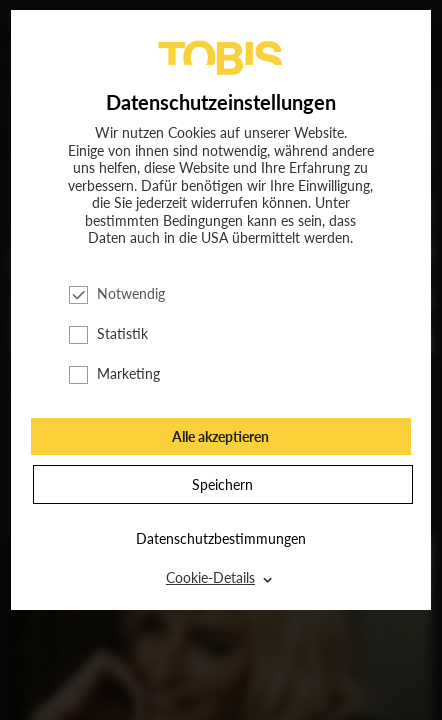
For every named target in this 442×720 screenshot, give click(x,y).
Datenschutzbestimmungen (221, 538)
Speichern (222, 484)
